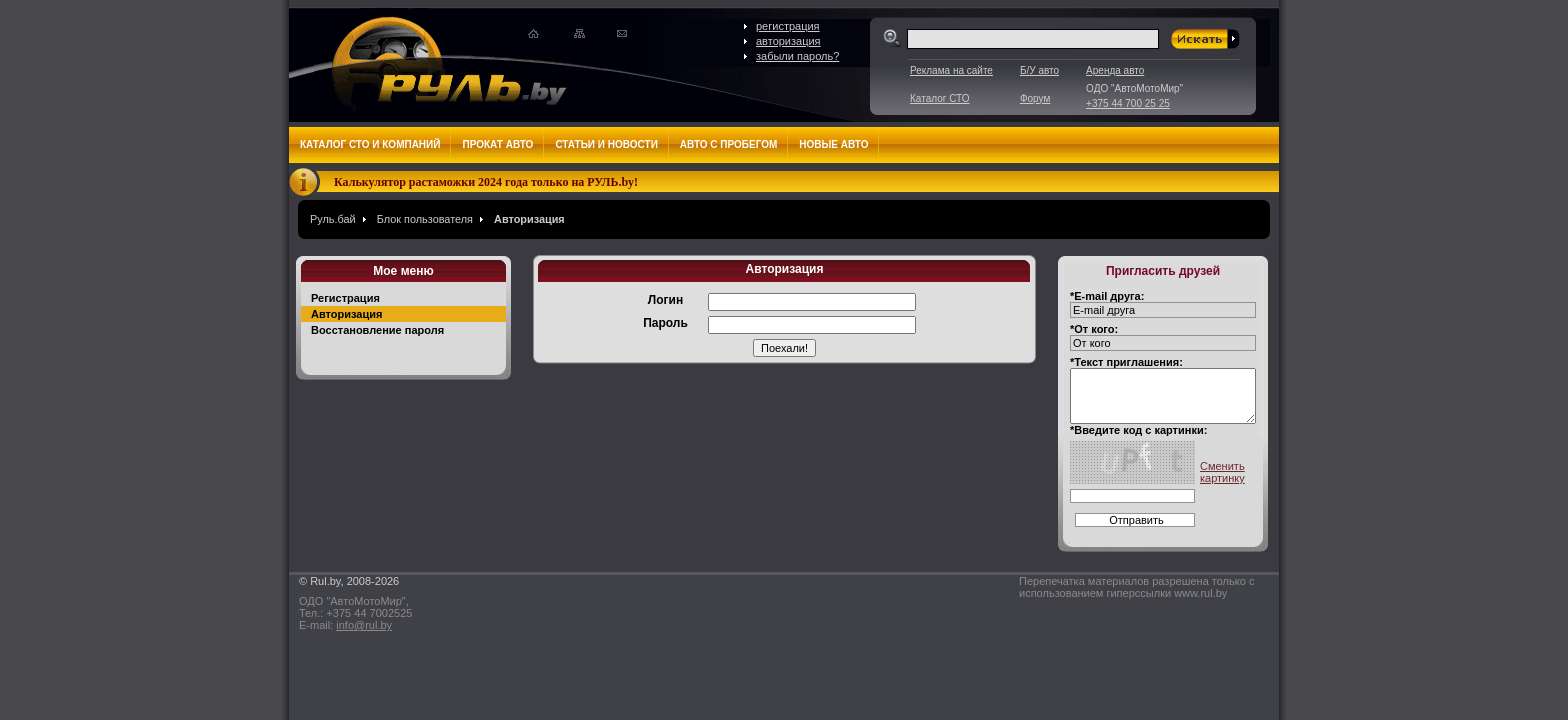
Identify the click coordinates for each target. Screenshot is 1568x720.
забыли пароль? (797, 56)
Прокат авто (497, 144)
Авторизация (529, 219)
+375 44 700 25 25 (1128, 103)
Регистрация (345, 298)
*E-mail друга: (1107, 296)
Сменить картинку (1222, 472)
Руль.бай (333, 219)
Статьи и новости (606, 144)
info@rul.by (364, 625)
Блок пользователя (425, 219)
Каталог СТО (939, 98)
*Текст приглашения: (1126, 362)
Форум (1035, 98)
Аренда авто (1115, 70)
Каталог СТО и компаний (370, 144)
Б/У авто (1039, 70)
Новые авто (833, 144)
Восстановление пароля (377, 330)
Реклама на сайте (951, 70)
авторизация (788, 41)
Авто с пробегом (729, 144)
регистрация (788, 26)
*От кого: (1094, 329)
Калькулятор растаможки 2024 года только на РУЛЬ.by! (486, 182)
